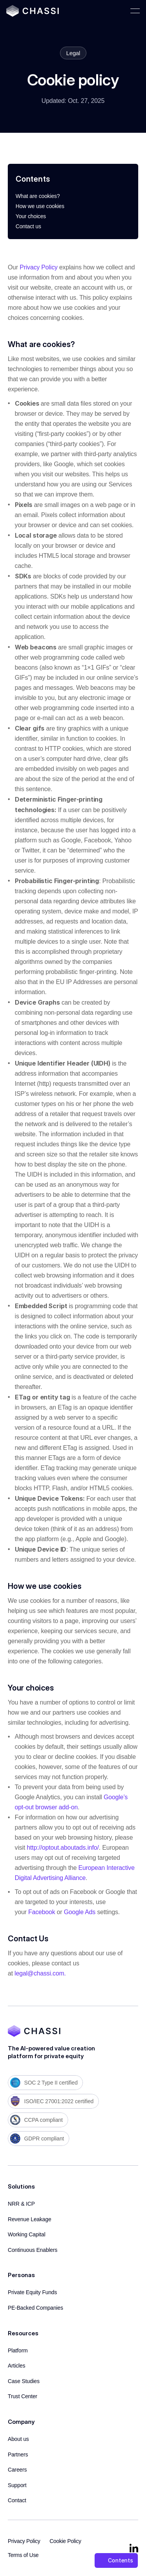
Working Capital (26, 2234)
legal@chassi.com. (40, 1973)
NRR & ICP (21, 2204)
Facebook (41, 1912)
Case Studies (24, 2381)
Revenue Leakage (29, 2219)
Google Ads (79, 1912)
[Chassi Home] (32, 11)
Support (17, 2485)
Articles (16, 2365)
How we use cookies (40, 206)
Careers (17, 2470)
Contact (17, 2500)
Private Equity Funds (32, 2292)
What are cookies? (38, 196)
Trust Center (22, 2396)
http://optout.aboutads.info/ (63, 1847)
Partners (18, 2454)
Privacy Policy (38, 267)
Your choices (31, 216)
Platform (18, 2350)
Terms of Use (23, 2555)
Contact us (28, 226)
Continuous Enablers (32, 2250)
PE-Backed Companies (35, 2308)
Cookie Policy (65, 2541)
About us (18, 2439)
